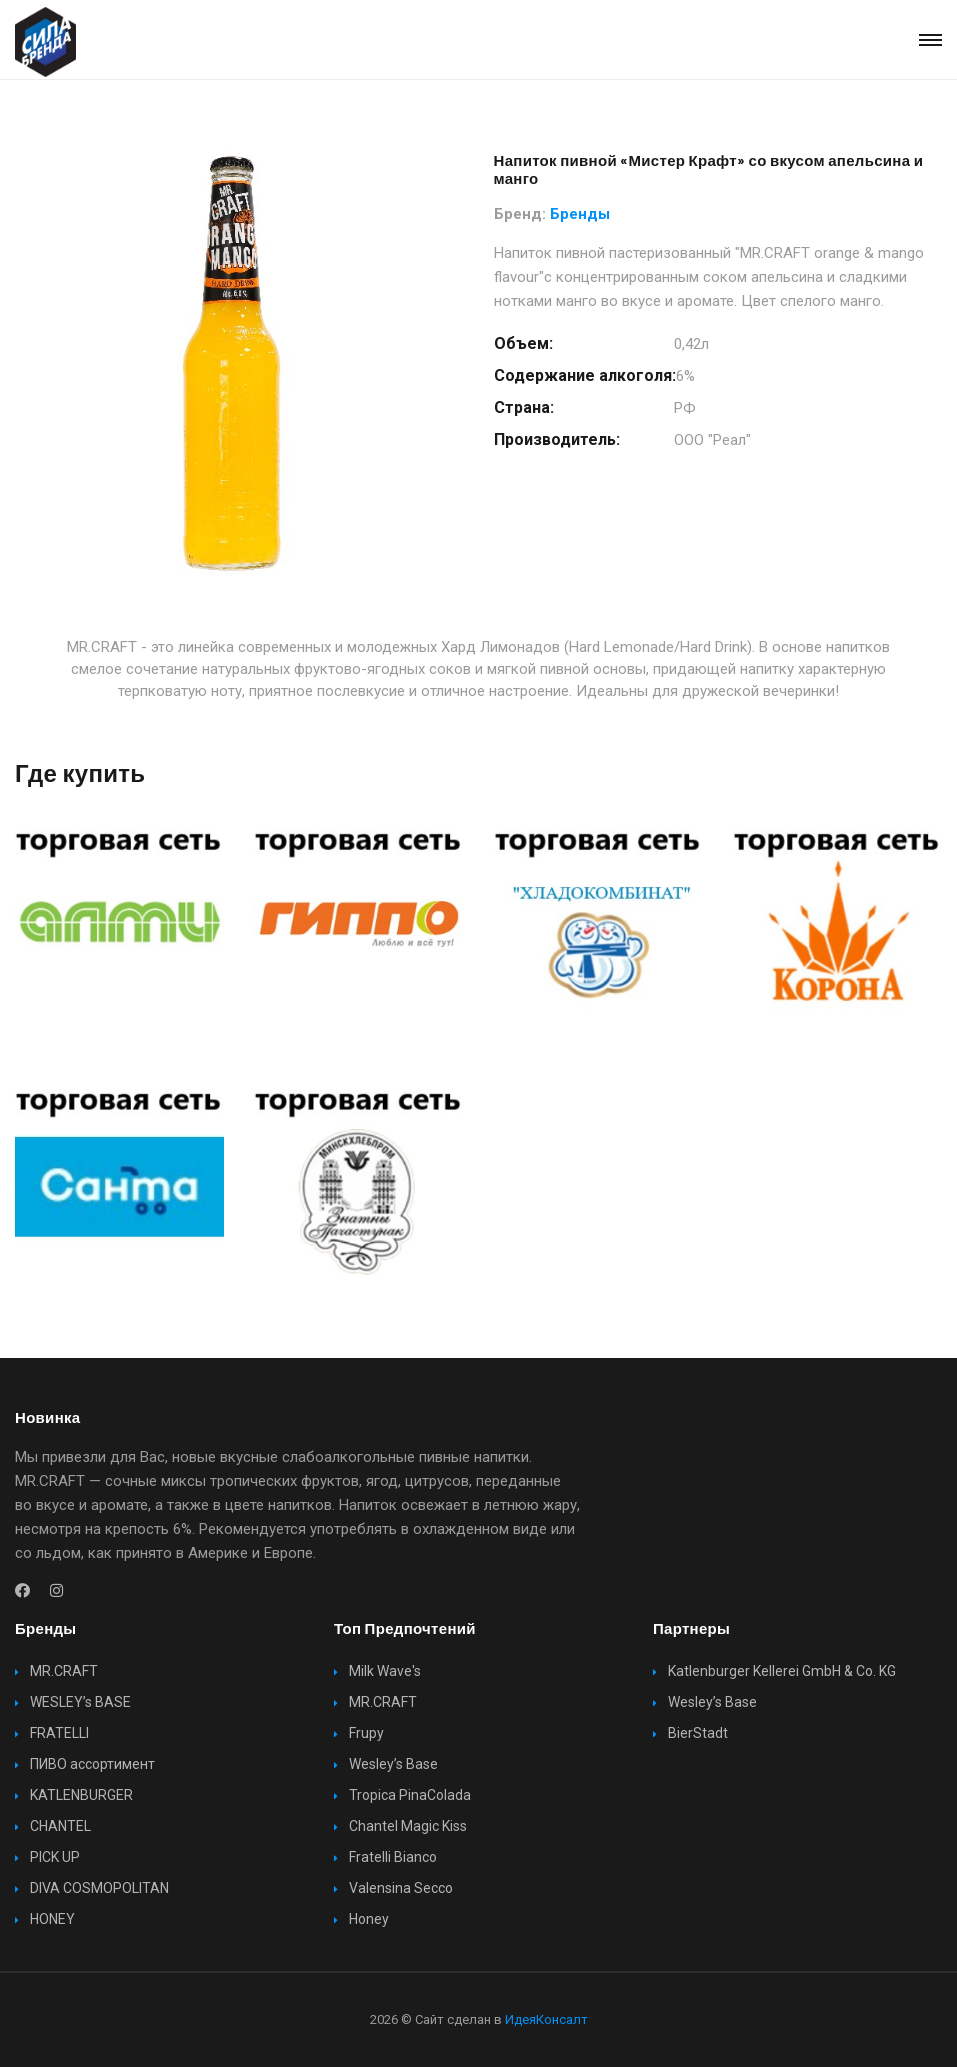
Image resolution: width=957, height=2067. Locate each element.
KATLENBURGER (81, 1795)
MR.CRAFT (64, 1671)
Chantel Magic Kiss (408, 1826)
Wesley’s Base (393, 1764)
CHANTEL (60, 1826)
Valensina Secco (401, 1888)
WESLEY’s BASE (80, 1702)
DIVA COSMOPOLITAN (99, 1888)
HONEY (52, 1919)
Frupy (366, 1733)
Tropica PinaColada (410, 1795)
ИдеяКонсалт (546, 2019)
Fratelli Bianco (393, 1857)
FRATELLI (59, 1733)
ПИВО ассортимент (92, 1764)
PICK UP (55, 1857)
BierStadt (698, 1733)
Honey (369, 1919)
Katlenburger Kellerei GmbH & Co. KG (782, 1671)
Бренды (580, 214)
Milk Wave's (385, 1671)
